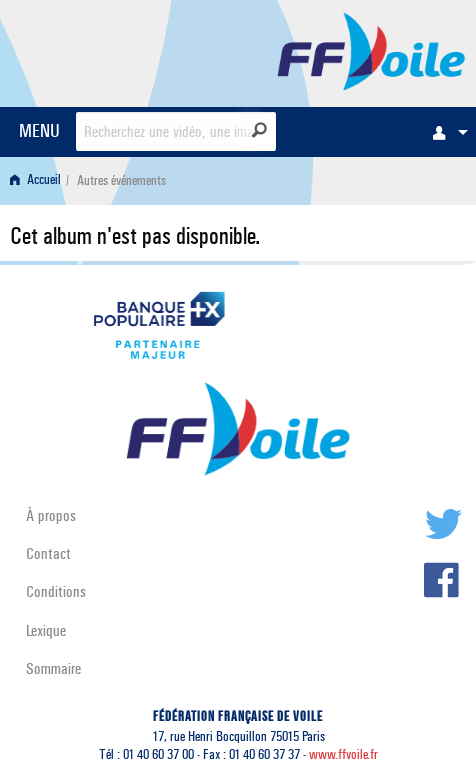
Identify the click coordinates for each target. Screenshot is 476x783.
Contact (48, 553)
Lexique (46, 630)
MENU (39, 130)
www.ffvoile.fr (343, 754)
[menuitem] (445, 132)
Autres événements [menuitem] (121, 180)
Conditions (56, 591)
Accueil (35, 180)
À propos (51, 515)
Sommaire (53, 668)
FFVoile (371, 50)
